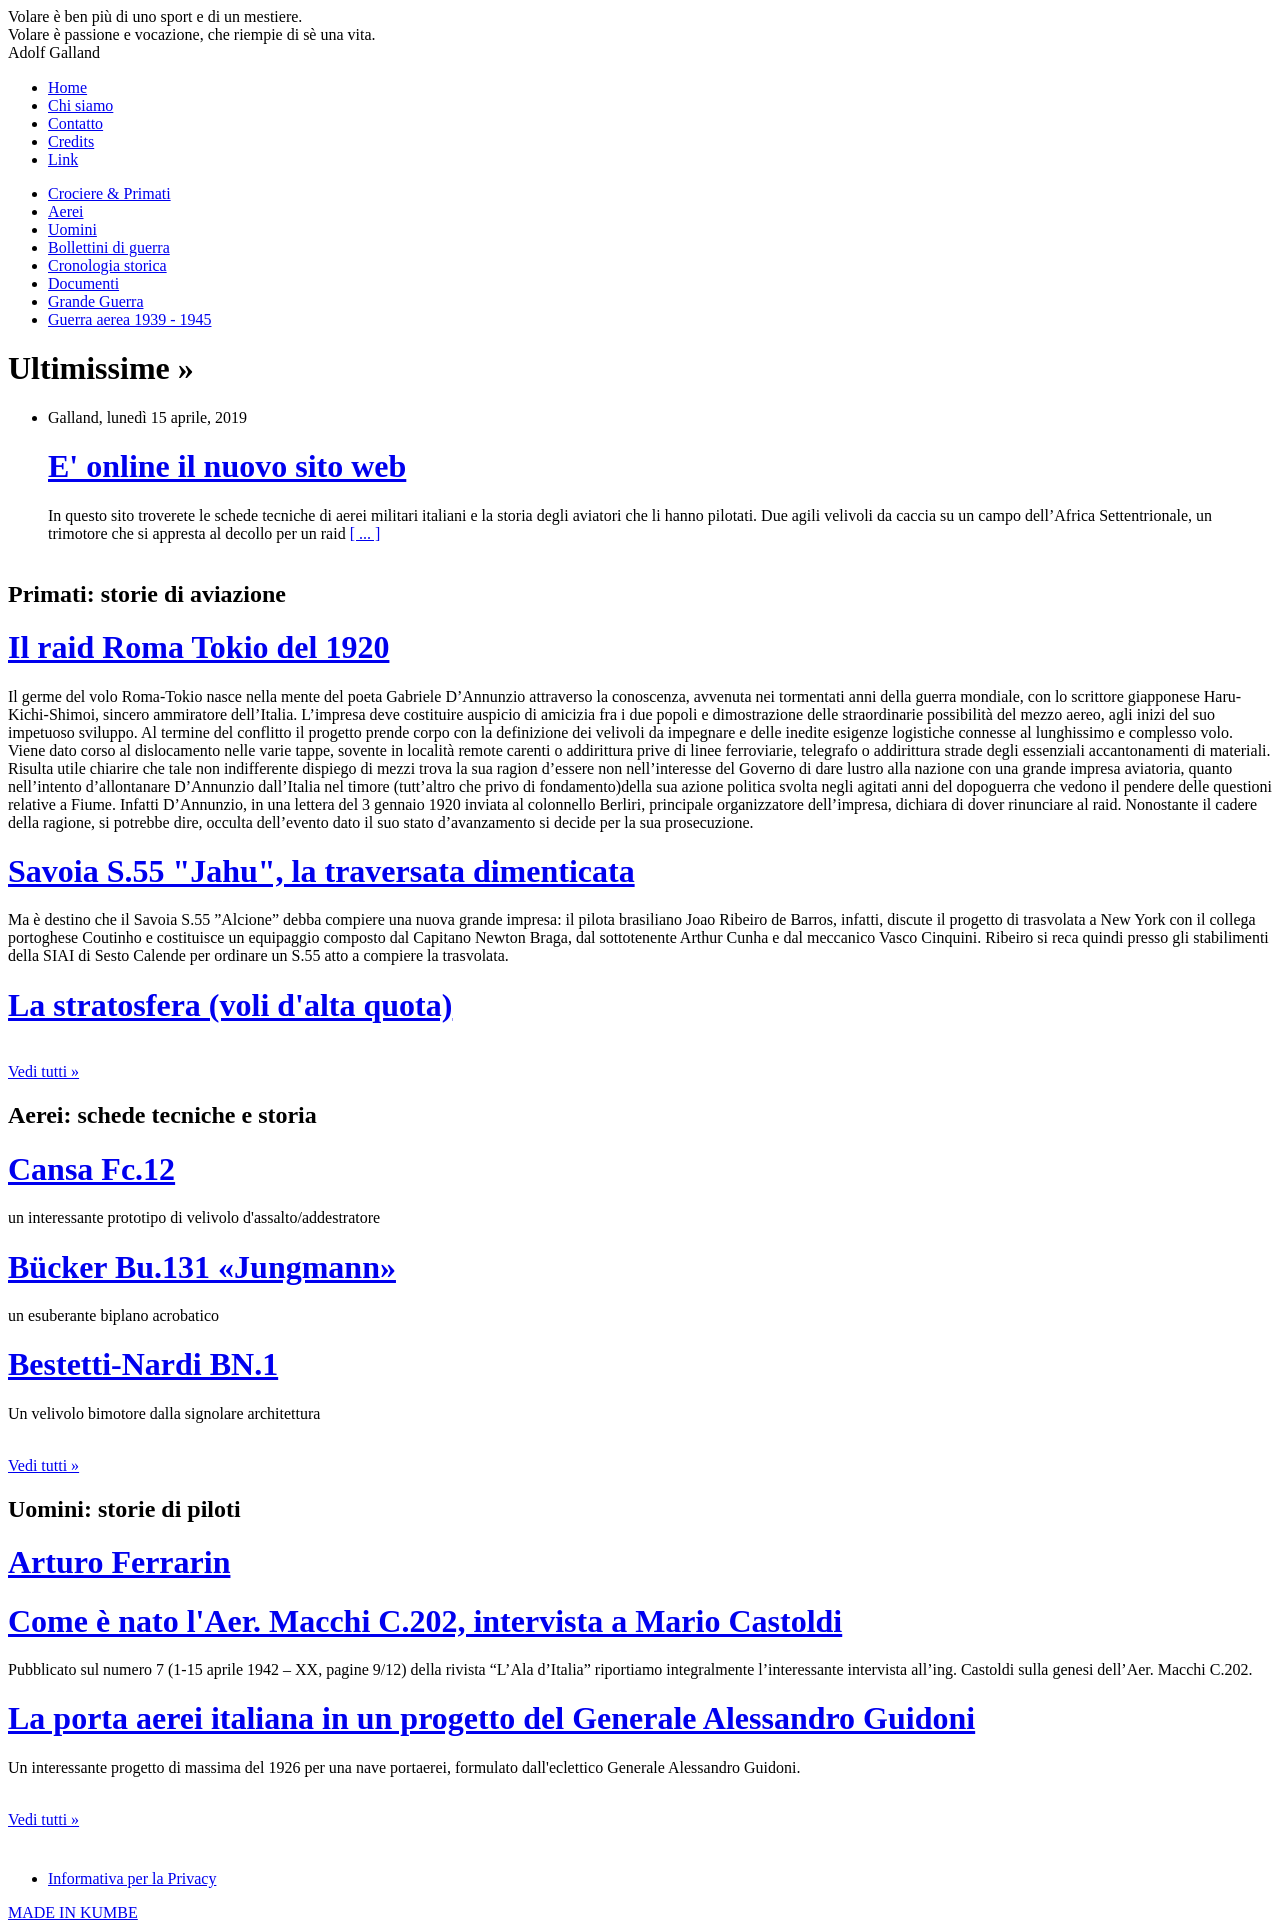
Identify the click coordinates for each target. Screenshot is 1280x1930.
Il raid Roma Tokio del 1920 (198, 647)
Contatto (75, 123)
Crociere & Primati (109, 193)
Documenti (83, 283)
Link (63, 159)
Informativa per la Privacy (132, 1878)
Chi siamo (80, 105)
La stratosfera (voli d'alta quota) (230, 1005)
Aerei (66, 211)
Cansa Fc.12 (91, 1169)
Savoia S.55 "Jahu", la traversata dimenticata (321, 871)
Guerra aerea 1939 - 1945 (129, 319)
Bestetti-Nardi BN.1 (143, 1364)
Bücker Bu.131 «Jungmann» (202, 1267)
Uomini (72, 229)
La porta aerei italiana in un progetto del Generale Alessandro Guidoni (491, 1718)
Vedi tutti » (43, 1071)
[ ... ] (365, 533)
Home (67, 87)
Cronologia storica (107, 265)
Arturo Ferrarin (119, 1562)
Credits (71, 141)
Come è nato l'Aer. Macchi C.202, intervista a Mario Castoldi (425, 1621)
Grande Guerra (96, 301)
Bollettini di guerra (109, 247)
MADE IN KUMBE (73, 1912)
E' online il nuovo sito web (227, 466)
